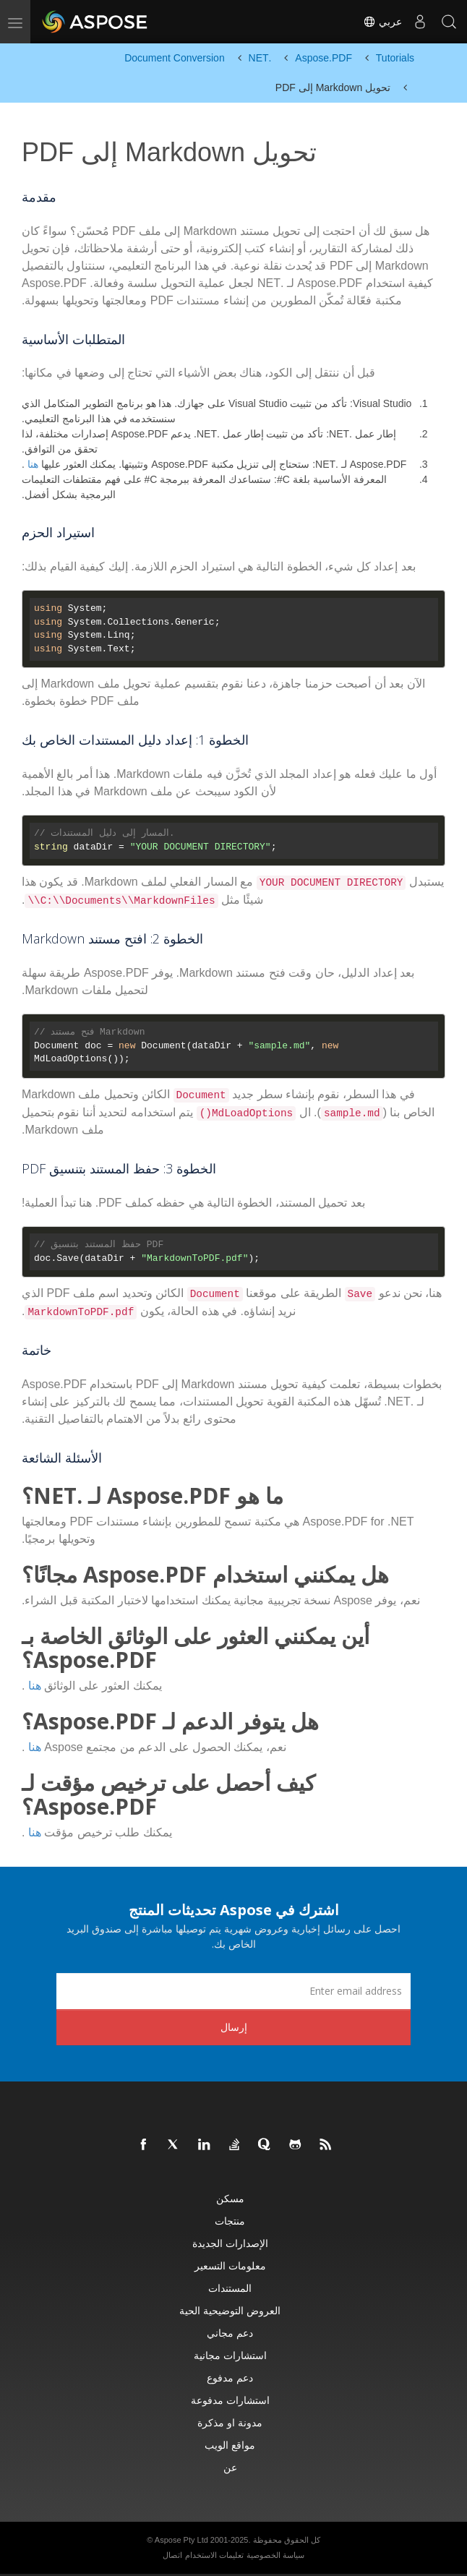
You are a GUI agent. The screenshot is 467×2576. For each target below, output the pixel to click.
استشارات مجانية (230, 2355)
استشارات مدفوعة (230, 2400)
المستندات (230, 2288)
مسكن (230, 2198)
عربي (382, 21)
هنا (32, 464)
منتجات (230, 2221)
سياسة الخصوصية (275, 2555)
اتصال (172, 2555)
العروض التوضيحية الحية (229, 2310)
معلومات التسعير (230, 2265)
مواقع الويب (230, 2445)
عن (230, 2467)
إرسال (233, 2027)
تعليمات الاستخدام (214, 2555)
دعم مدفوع (230, 2377)
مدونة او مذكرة (229, 2422)
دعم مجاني (230, 2333)
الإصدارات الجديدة (230, 2243)
